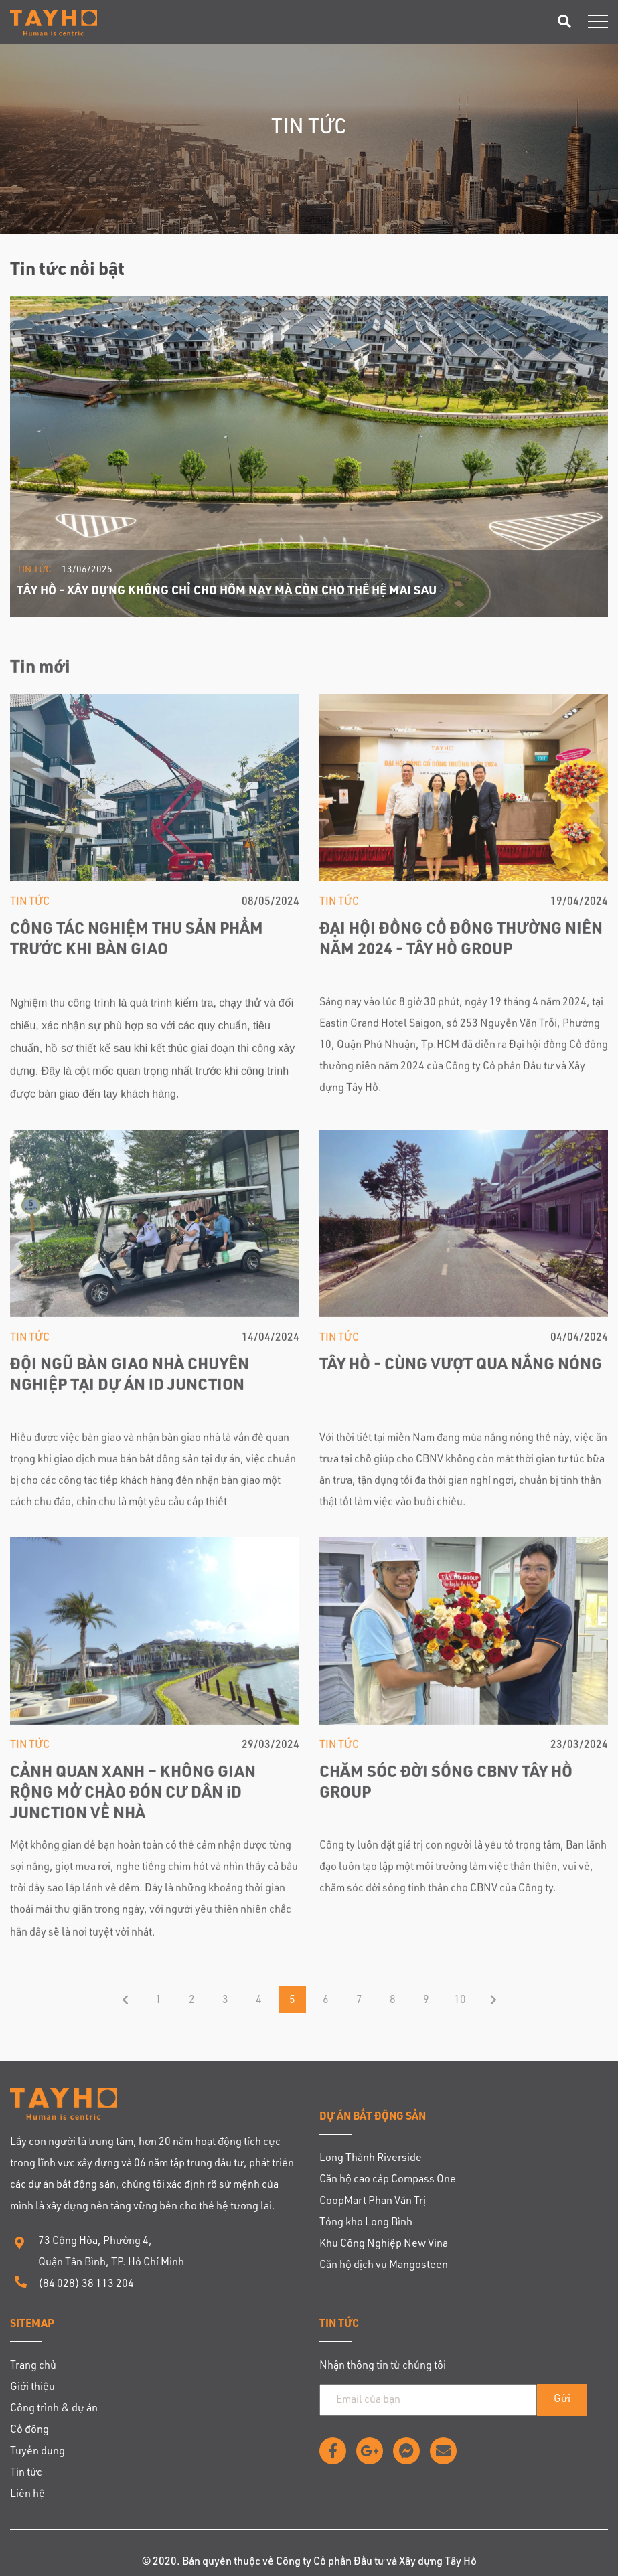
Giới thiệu (32, 2388)
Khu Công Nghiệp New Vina (383, 2244)
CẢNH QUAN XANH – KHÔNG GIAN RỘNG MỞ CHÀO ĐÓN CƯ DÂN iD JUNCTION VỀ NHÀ (133, 1796)
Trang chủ (33, 2366)
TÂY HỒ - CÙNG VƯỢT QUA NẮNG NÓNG (460, 1368)
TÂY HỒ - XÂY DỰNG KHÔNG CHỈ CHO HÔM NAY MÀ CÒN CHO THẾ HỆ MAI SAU (227, 592)
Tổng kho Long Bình (365, 2223)
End (493, 1999)
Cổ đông (29, 2430)
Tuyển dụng (37, 2452)
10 (460, 2001)
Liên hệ (27, 2495)
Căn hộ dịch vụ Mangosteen (383, 2266)
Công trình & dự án (54, 2409)
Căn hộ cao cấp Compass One (387, 2180)
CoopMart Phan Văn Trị (372, 2202)
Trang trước (125, 1999)
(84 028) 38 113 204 (86, 2285)
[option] (309, 456)
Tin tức (34, 570)
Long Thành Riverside (370, 2159)
